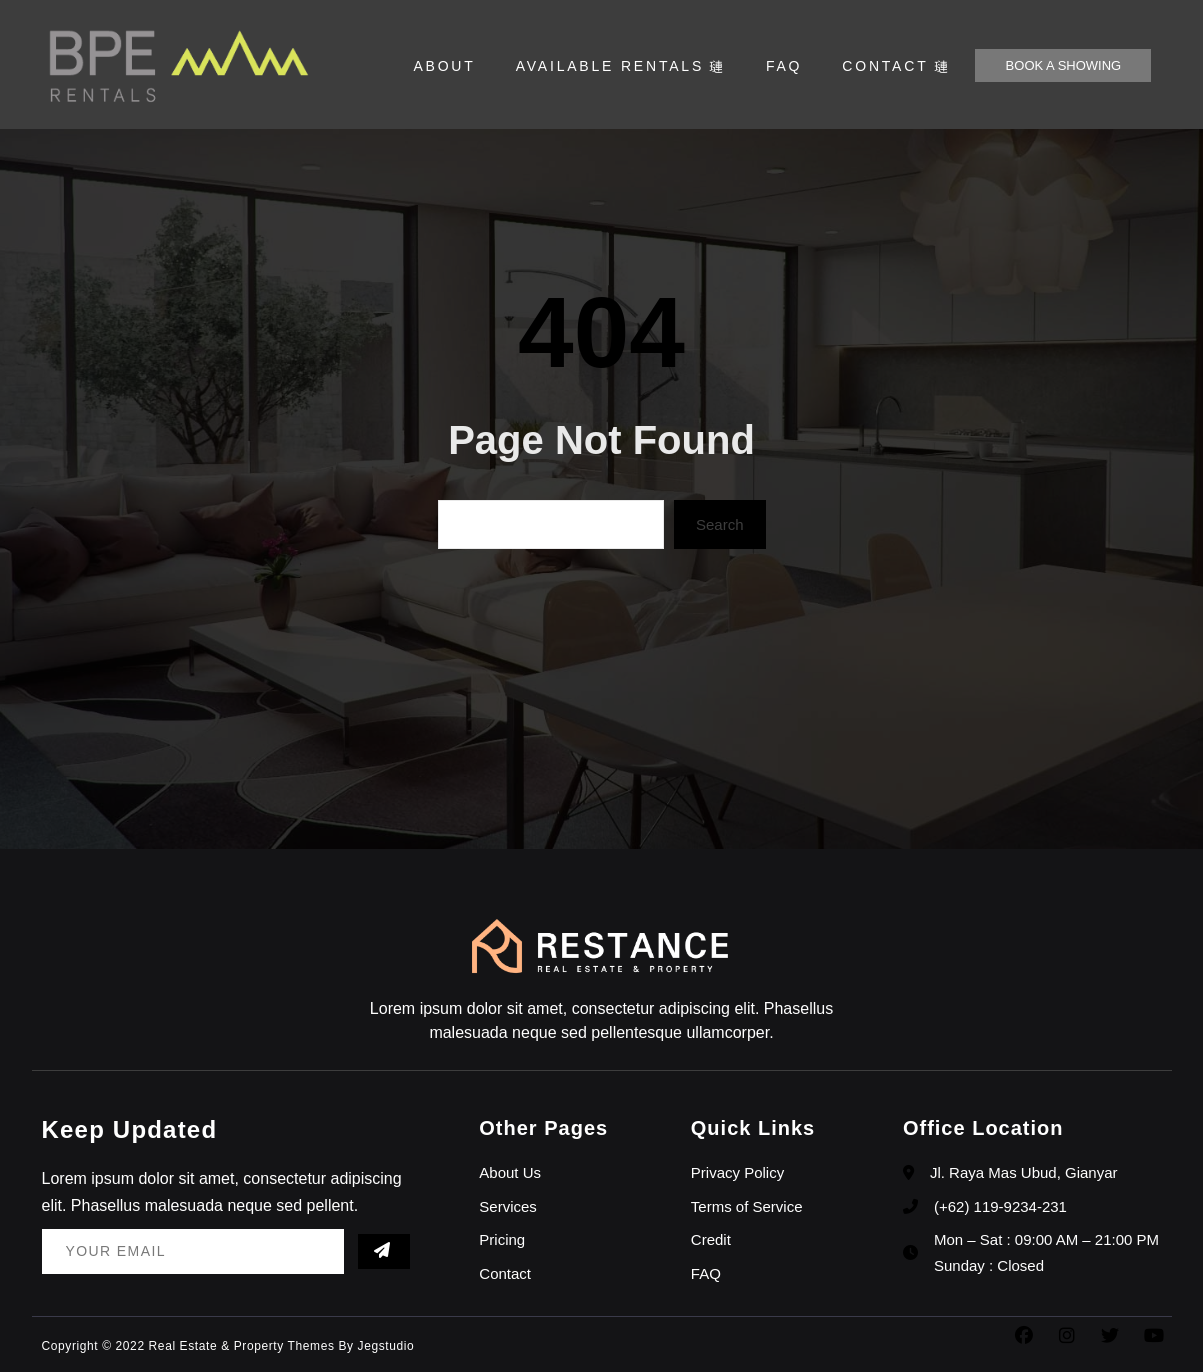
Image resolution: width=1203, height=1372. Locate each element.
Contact (896, 66)
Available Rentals (621, 66)
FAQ (784, 66)
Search (720, 524)
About (444, 66)
